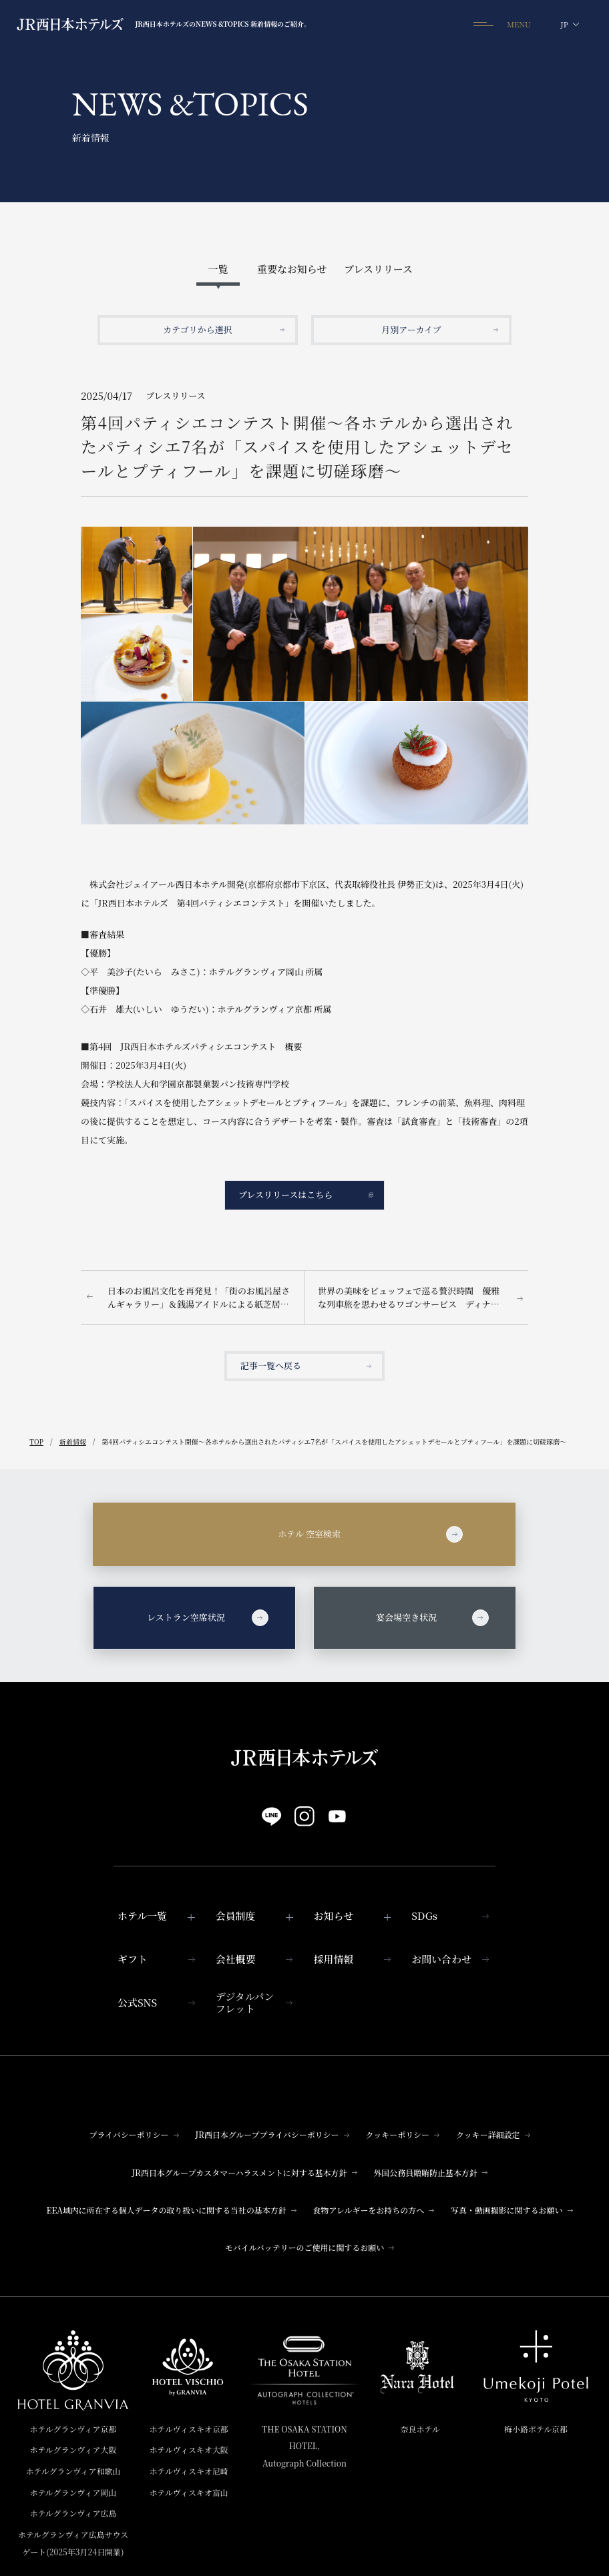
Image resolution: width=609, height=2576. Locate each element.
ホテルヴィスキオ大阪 (189, 2449)
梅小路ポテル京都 (536, 2428)
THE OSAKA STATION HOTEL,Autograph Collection (304, 2446)
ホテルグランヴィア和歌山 (72, 2471)
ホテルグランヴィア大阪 (72, 2449)
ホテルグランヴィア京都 (72, 2428)
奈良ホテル (420, 2428)
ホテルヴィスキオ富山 (189, 2492)
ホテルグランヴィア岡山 (72, 2492)
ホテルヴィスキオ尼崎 (189, 2471)
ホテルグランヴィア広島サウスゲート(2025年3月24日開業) (73, 2543)
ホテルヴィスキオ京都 (189, 2428)
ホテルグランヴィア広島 (72, 2513)
